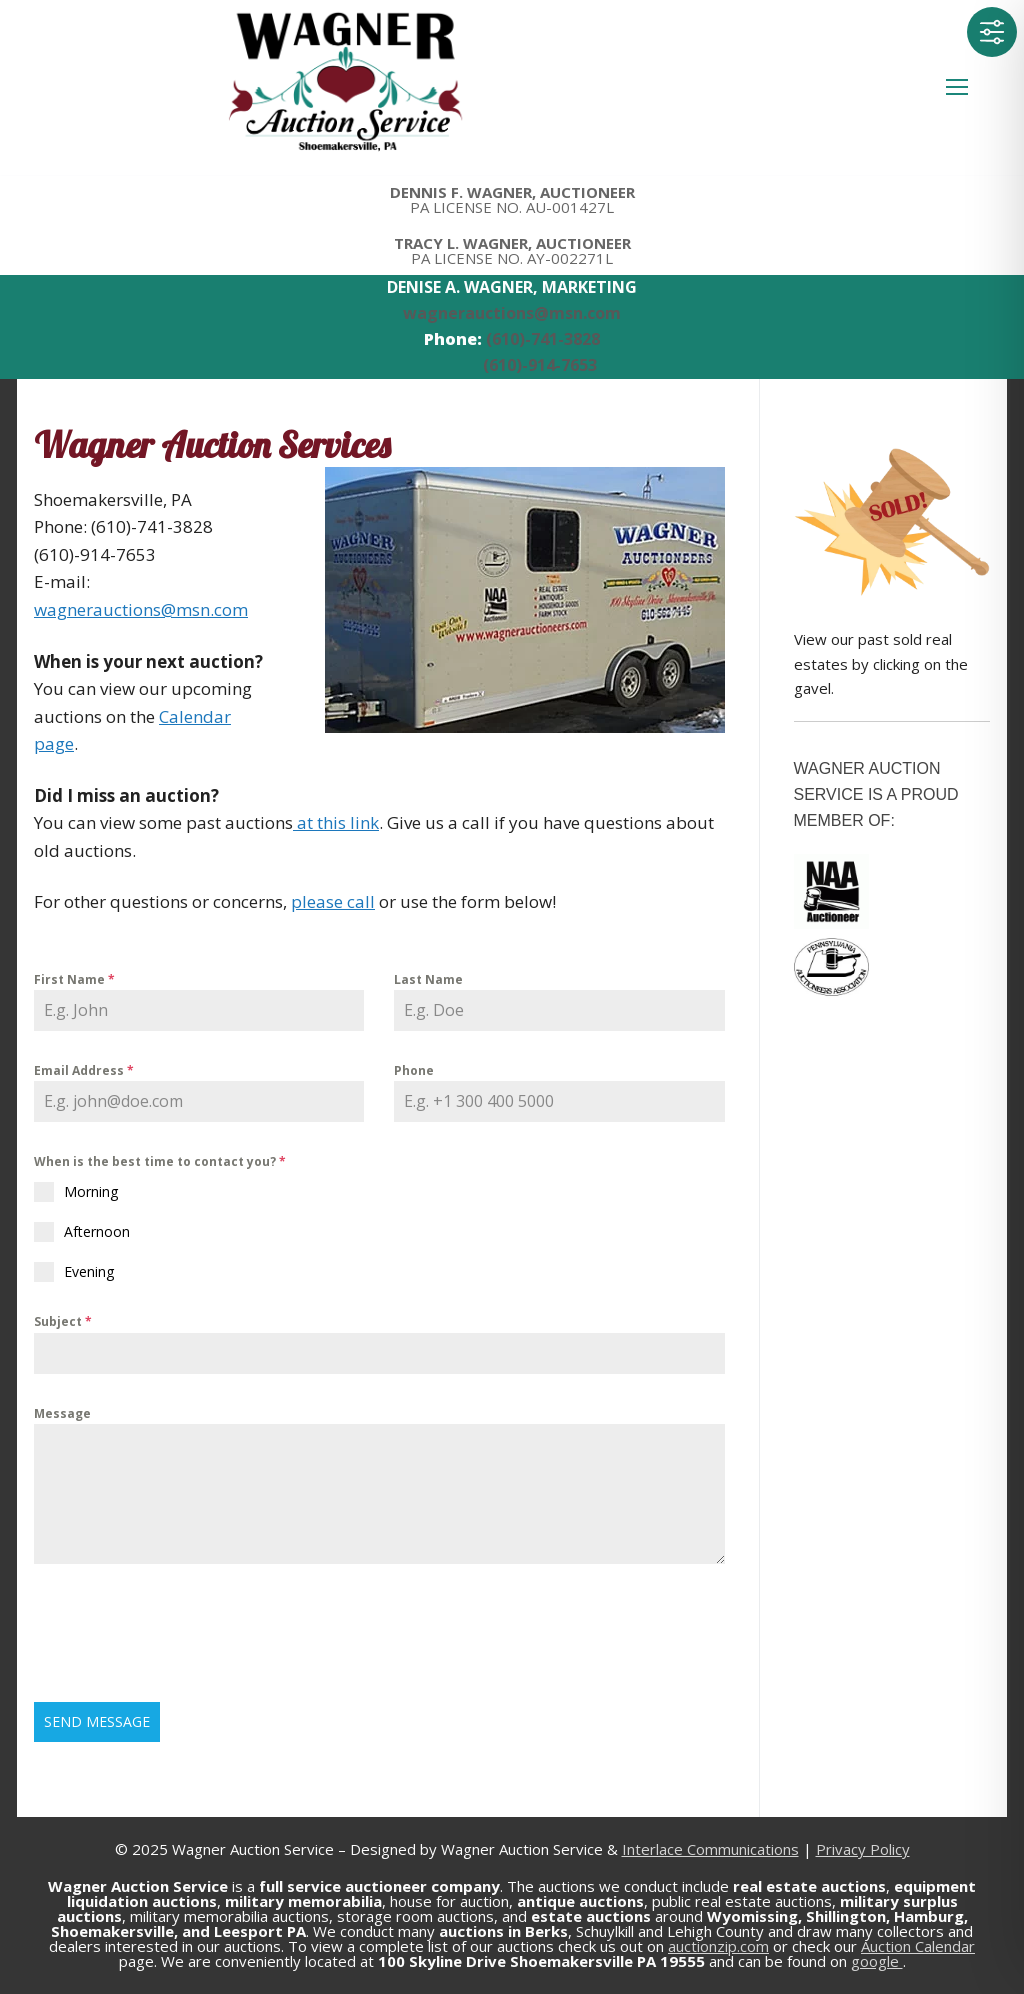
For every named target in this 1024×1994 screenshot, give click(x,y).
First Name (74, 979)
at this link (336, 822)
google (877, 1961)
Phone (414, 1070)
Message (62, 1413)
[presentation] (186, 1633)
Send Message (97, 1721)
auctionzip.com (718, 1946)
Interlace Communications (710, 1849)
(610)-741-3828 (543, 339)
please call (333, 901)
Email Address (84, 1070)
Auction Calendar (918, 1946)
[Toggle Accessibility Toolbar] (992, 32)
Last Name (428, 979)
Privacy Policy (863, 1849)
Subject (63, 1321)
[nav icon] (957, 88)
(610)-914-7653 (540, 365)
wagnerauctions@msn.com (512, 313)
